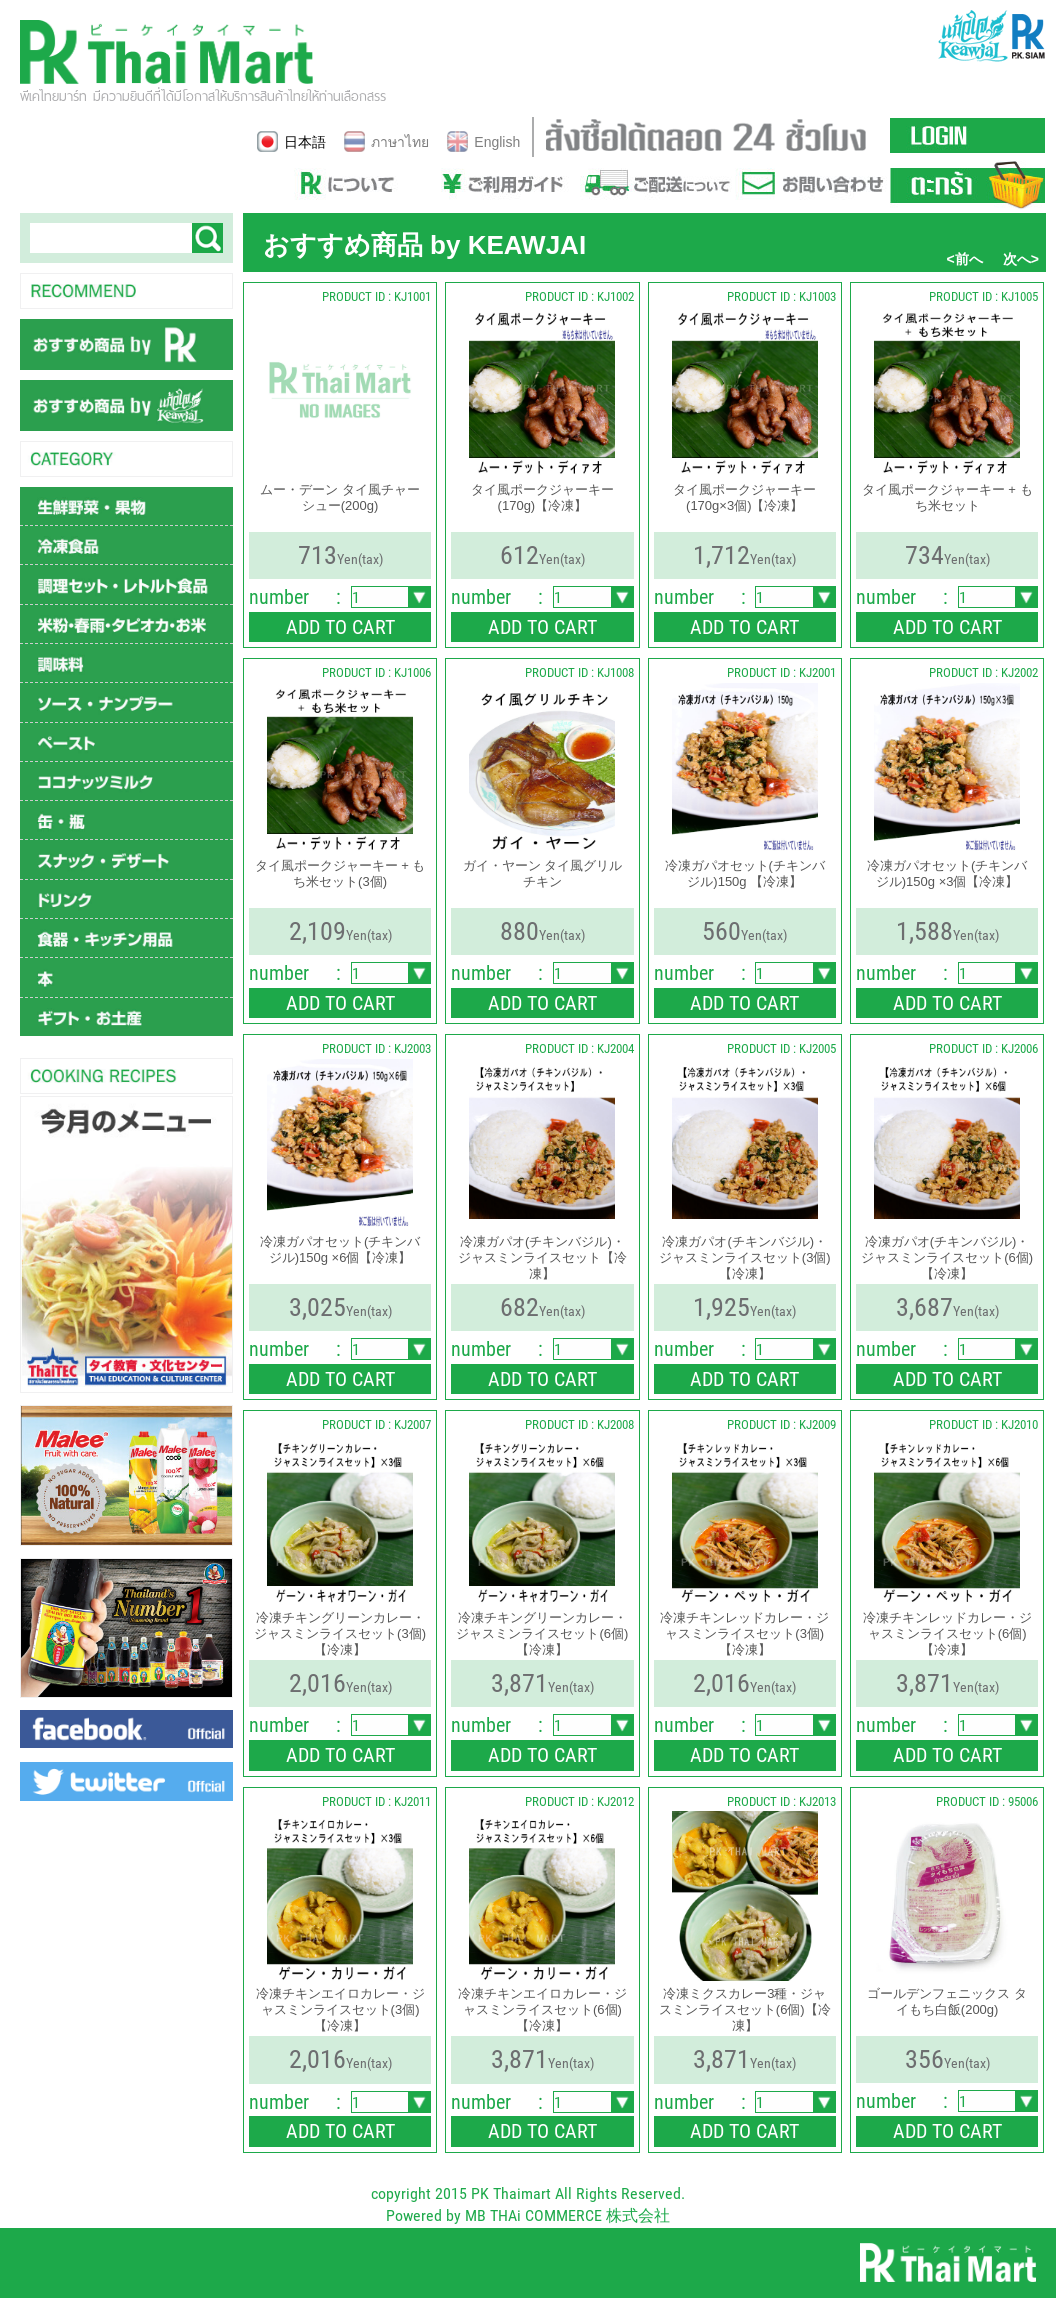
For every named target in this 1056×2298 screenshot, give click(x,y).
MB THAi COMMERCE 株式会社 (567, 2215)
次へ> (1021, 259)
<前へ (965, 259)
